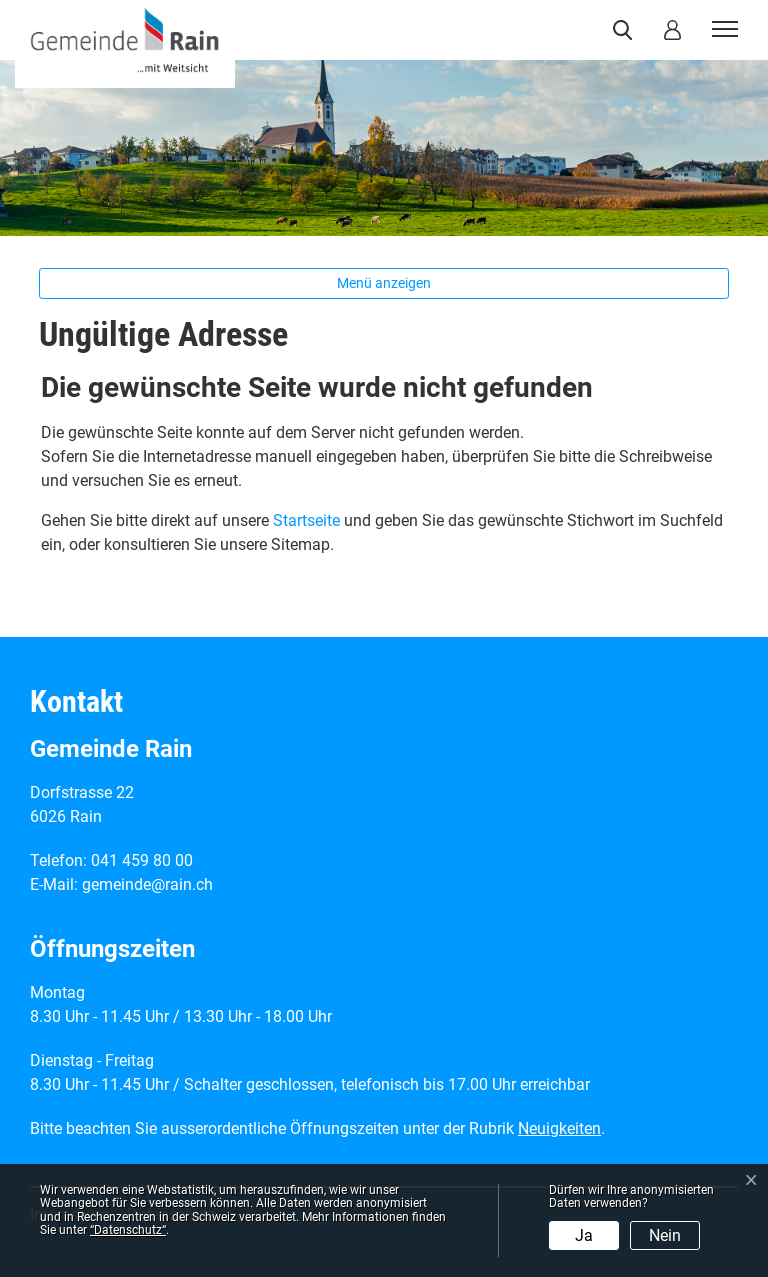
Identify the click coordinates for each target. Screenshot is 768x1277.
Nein (665, 1235)
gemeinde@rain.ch (147, 884)
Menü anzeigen (384, 283)
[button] (626, 30)
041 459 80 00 (142, 860)
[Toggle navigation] (722, 30)
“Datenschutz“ (128, 1230)
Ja (584, 1235)
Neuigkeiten (559, 1128)
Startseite (306, 520)
